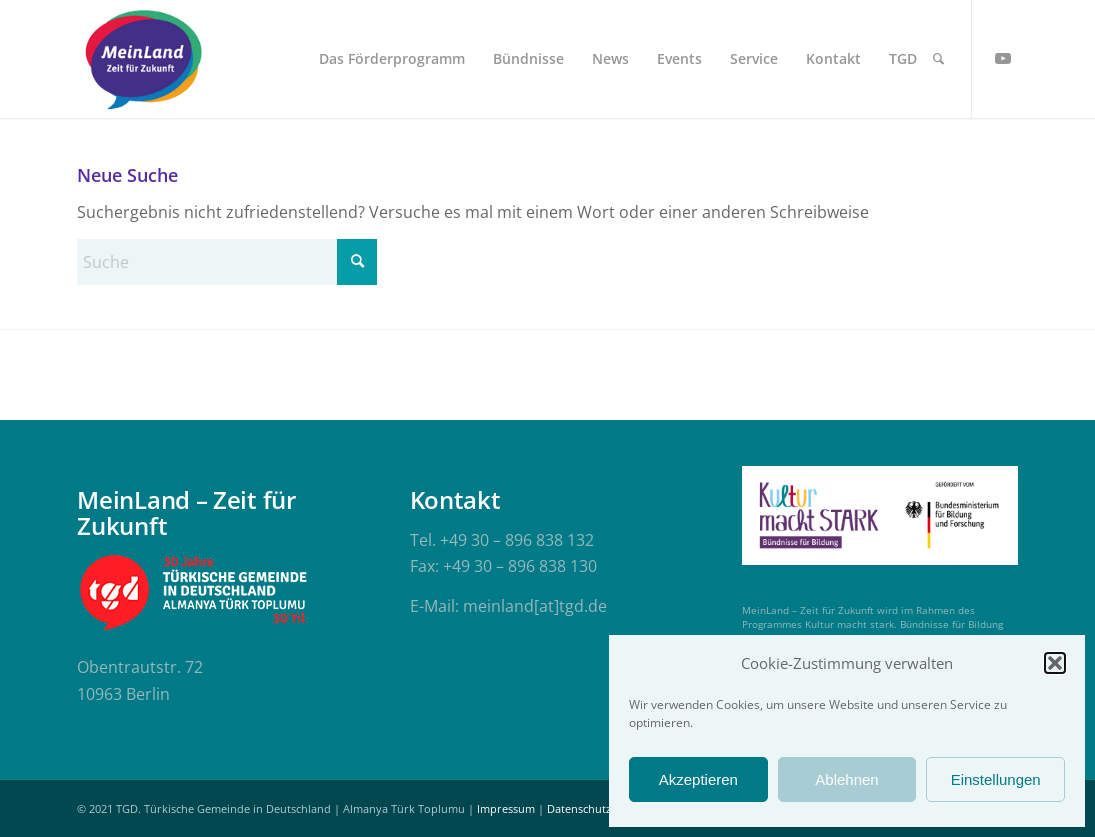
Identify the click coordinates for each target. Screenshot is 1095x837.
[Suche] (938, 59)
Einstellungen (996, 779)
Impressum (506, 808)
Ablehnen (846, 779)
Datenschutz (579, 808)
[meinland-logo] (143, 59)
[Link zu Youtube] (1003, 58)
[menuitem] (392, 59)
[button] (1055, 663)
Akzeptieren (698, 779)
